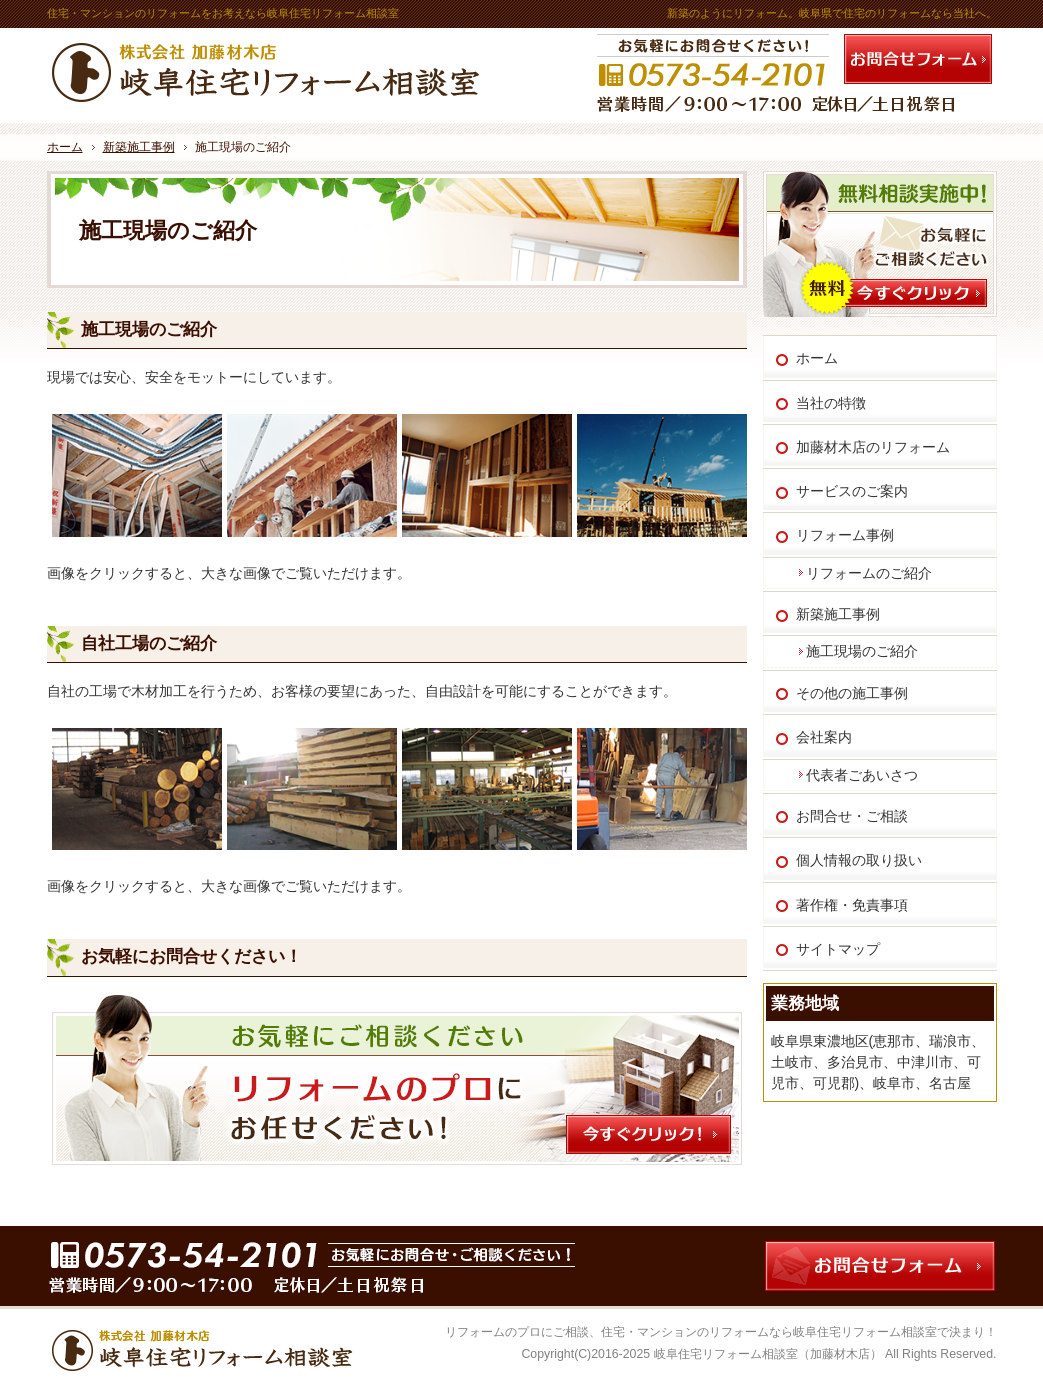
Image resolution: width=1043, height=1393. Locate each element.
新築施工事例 (838, 614)
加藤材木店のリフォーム (873, 447)
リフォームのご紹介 (869, 573)
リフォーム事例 (845, 535)
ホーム (817, 358)
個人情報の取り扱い (859, 860)
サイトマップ (838, 949)
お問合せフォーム (918, 59)
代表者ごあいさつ (862, 775)
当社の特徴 (831, 403)
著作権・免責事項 (852, 905)
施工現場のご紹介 (149, 329)
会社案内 (824, 737)
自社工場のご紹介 (149, 643)
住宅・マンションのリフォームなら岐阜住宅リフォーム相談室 (769, 1332)
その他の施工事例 (852, 693)
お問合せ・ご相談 (852, 816)
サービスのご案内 (852, 491)
